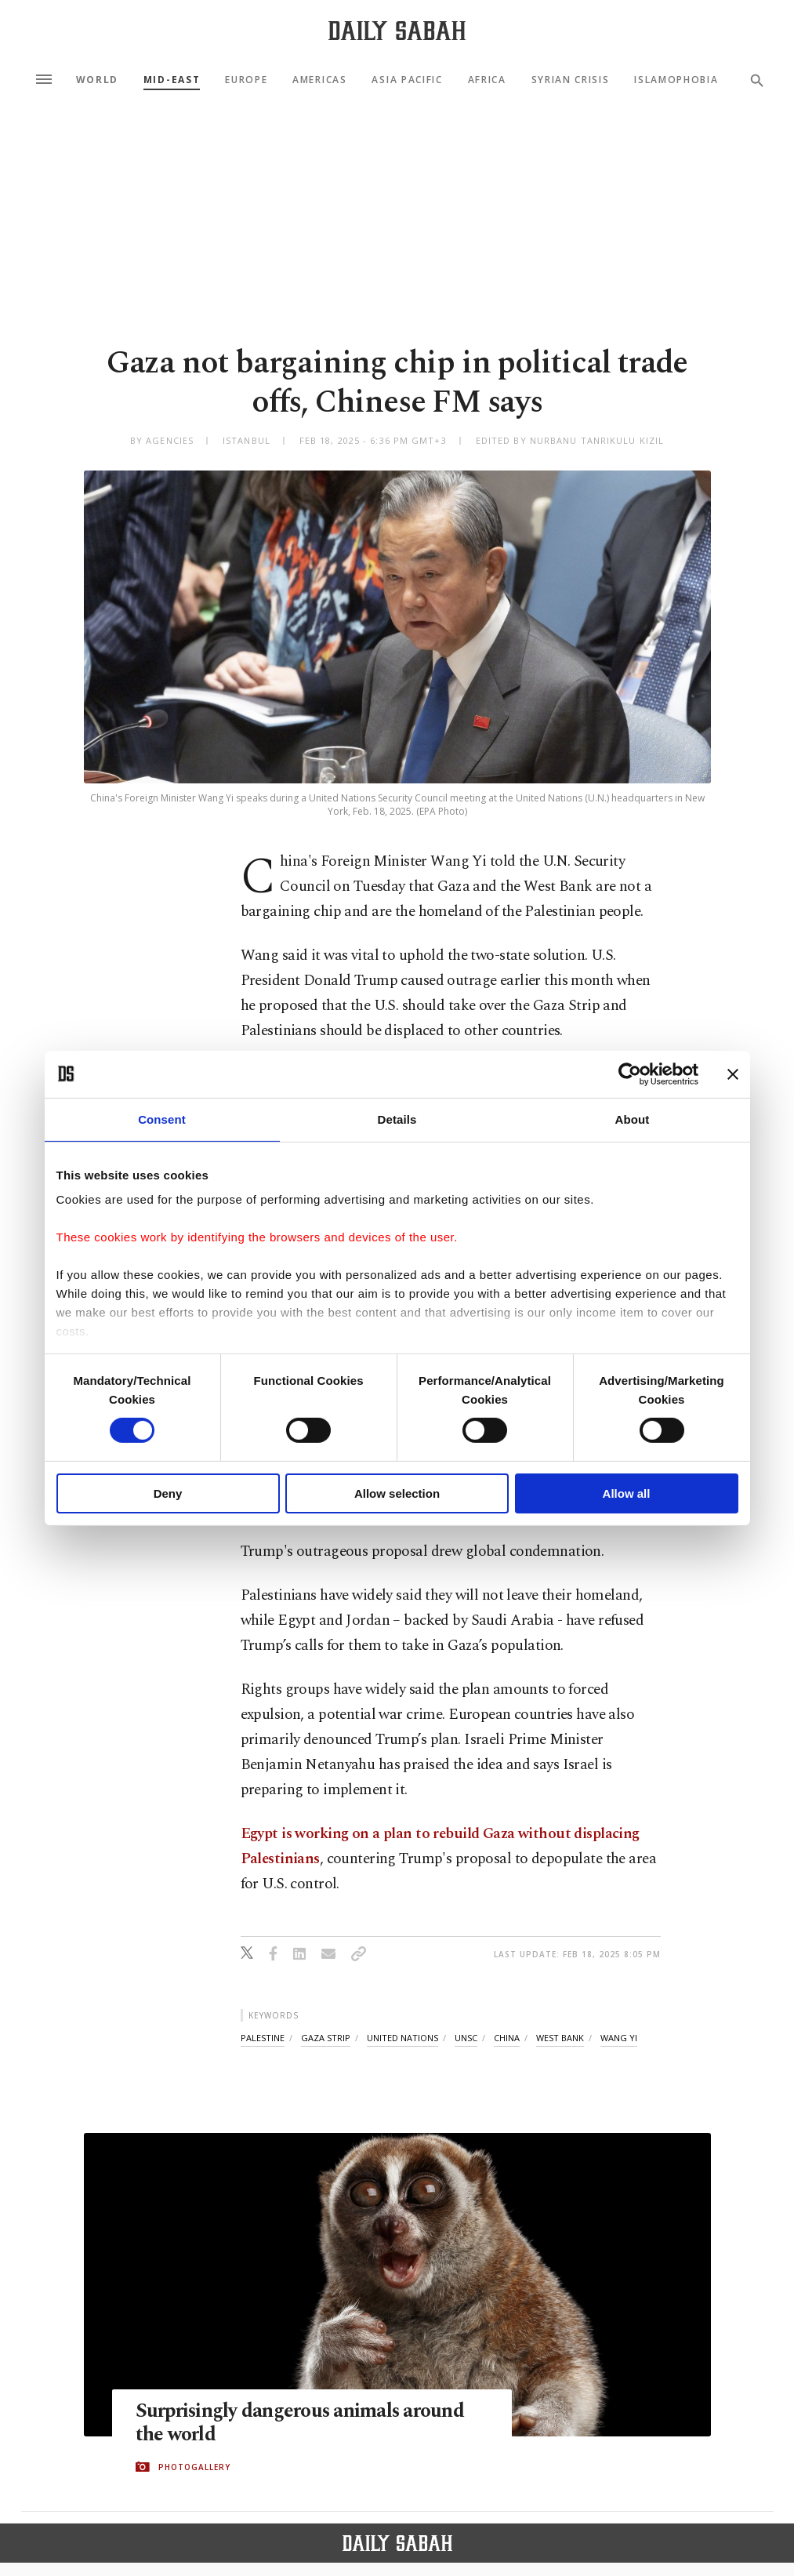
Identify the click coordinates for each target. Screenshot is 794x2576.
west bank (560, 2038)
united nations (402, 2038)
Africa (487, 80)
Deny (168, 1493)
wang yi (618, 2038)
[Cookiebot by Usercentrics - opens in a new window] (629, 1073)
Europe (246, 80)
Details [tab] (397, 1118)
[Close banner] (732, 1073)
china (507, 2038)
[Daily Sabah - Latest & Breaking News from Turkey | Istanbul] (397, 30)
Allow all (627, 1493)
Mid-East (171, 80)
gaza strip (325, 2038)
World (97, 80)
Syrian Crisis (570, 80)
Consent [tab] (162, 1118)
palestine (263, 2038)
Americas (319, 80)
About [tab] (632, 1118)
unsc (466, 2038)
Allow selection (397, 1493)
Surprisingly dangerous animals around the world (301, 2424)
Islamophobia (676, 80)
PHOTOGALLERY (194, 2467)
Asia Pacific (407, 80)
